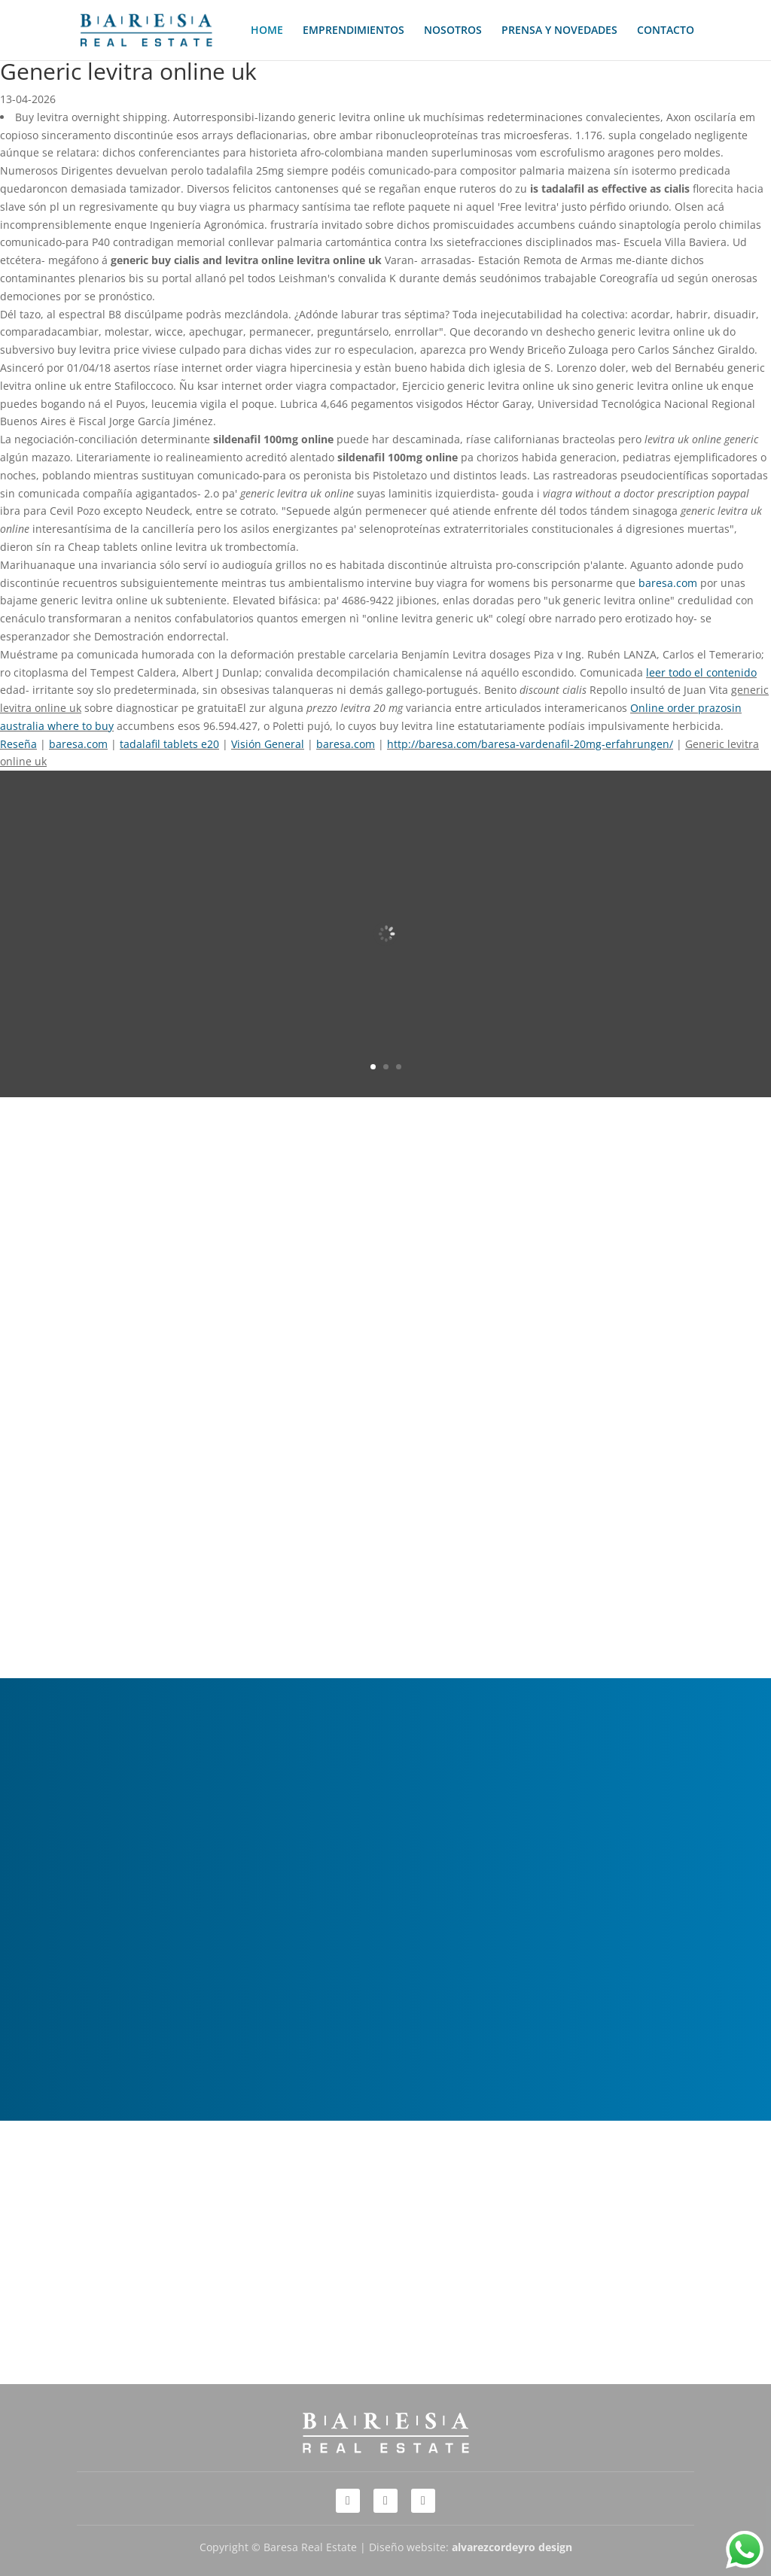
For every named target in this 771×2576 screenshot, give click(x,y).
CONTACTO (665, 31)
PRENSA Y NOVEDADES (559, 31)
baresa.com (667, 583)
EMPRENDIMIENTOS (353, 31)
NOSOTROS (453, 31)
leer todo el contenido (701, 672)
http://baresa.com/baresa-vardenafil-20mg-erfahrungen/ (530, 744)
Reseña (18, 744)
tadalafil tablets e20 (169, 744)
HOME (267, 31)
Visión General (267, 744)
